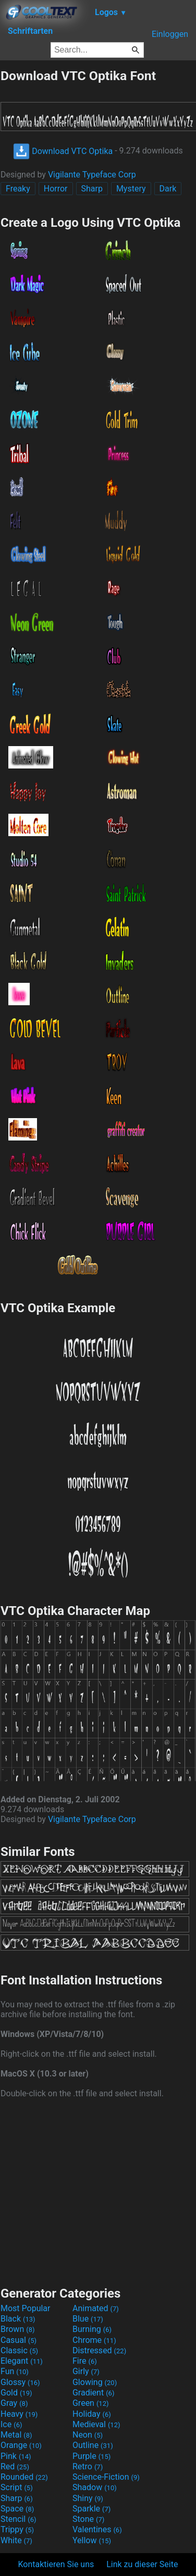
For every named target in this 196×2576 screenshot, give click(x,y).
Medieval (96, 2424)
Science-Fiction (106, 2477)
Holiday (91, 2414)
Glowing (94, 2382)
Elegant (22, 2361)
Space (17, 2509)
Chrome (94, 2340)
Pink (16, 2456)
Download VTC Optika (63, 151)
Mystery (131, 189)
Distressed (99, 2350)
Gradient (93, 2393)
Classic (19, 2350)
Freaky (18, 189)
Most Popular (26, 2308)
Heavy (19, 2414)
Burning (92, 2329)
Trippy (17, 2529)
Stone (88, 2519)
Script (17, 2487)
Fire (84, 2361)
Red (15, 2466)
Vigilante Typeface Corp (92, 175)
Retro (87, 2466)
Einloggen (170, 34)
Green (90, 2403)
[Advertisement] (98, 2191)
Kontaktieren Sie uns (56, 2564)
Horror (56, 189)
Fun (15, 2371)
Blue (87, 2319)
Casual (18, 2340)
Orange (21, 2445)
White (16, 2540)
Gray (14, 2403)
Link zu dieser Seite (142, 2564)
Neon (87, 2435)
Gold (16, 2393)
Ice (11, 2424)
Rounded (24, 2477)
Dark (168, 189)
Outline (92, 2445)
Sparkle (91, 2509)
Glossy (20, 2382)
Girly (86, 2371)
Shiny (87, 2498)
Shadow (94, 2487)
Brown (17, 2329)
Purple (91, 2456)
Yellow (91, 2540)
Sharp (92, 189)
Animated (95, 2308)
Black (18, 2319)
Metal (16, 2435)
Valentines (97, 2529)
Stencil (18, 2519)
